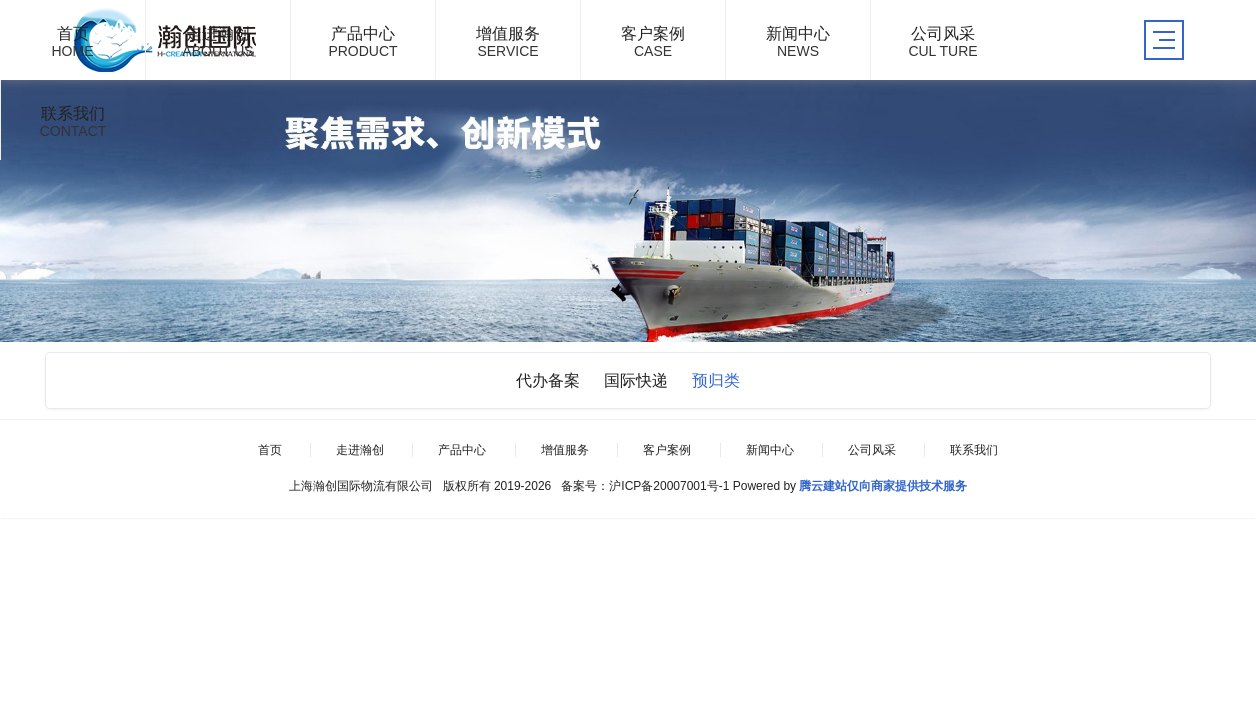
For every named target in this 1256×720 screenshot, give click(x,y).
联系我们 (974, 450)
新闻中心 (770, 450)
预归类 (716, 380)
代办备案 (548, 380)
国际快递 (636, 380)
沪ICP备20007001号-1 (669, 486)
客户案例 (667, 450)
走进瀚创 (360, 450)
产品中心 (462, 450)
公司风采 (872, 450)
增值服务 (565, 450)
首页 (270, 450)
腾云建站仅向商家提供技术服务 (883, 486)
